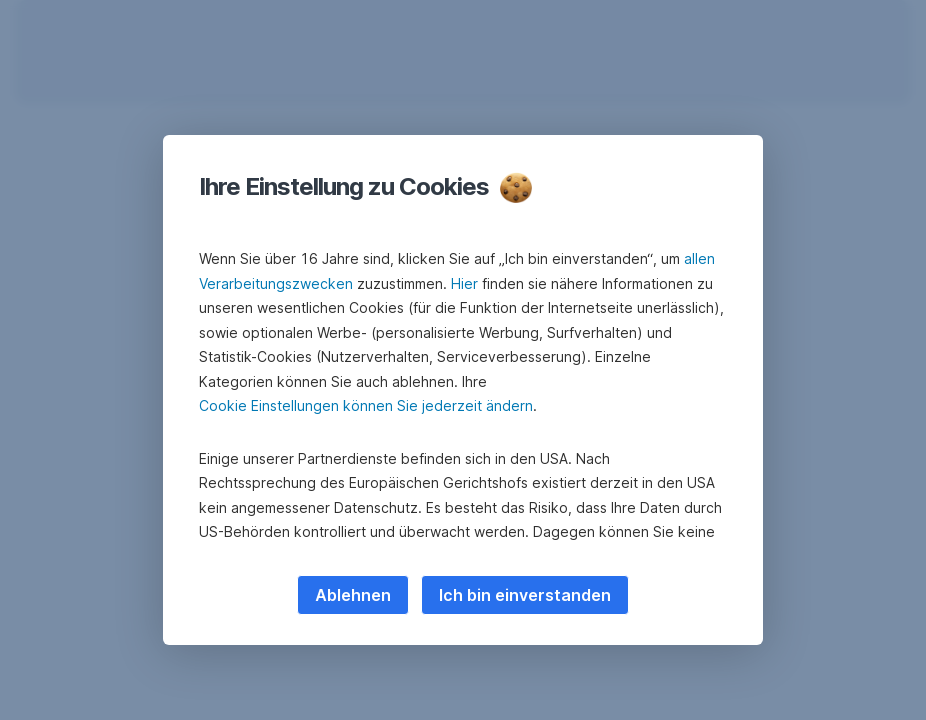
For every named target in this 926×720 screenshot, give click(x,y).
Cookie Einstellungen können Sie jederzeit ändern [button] (366, 405)
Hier (464, 283)
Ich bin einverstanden (525, 595)
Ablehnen (353, 595)
